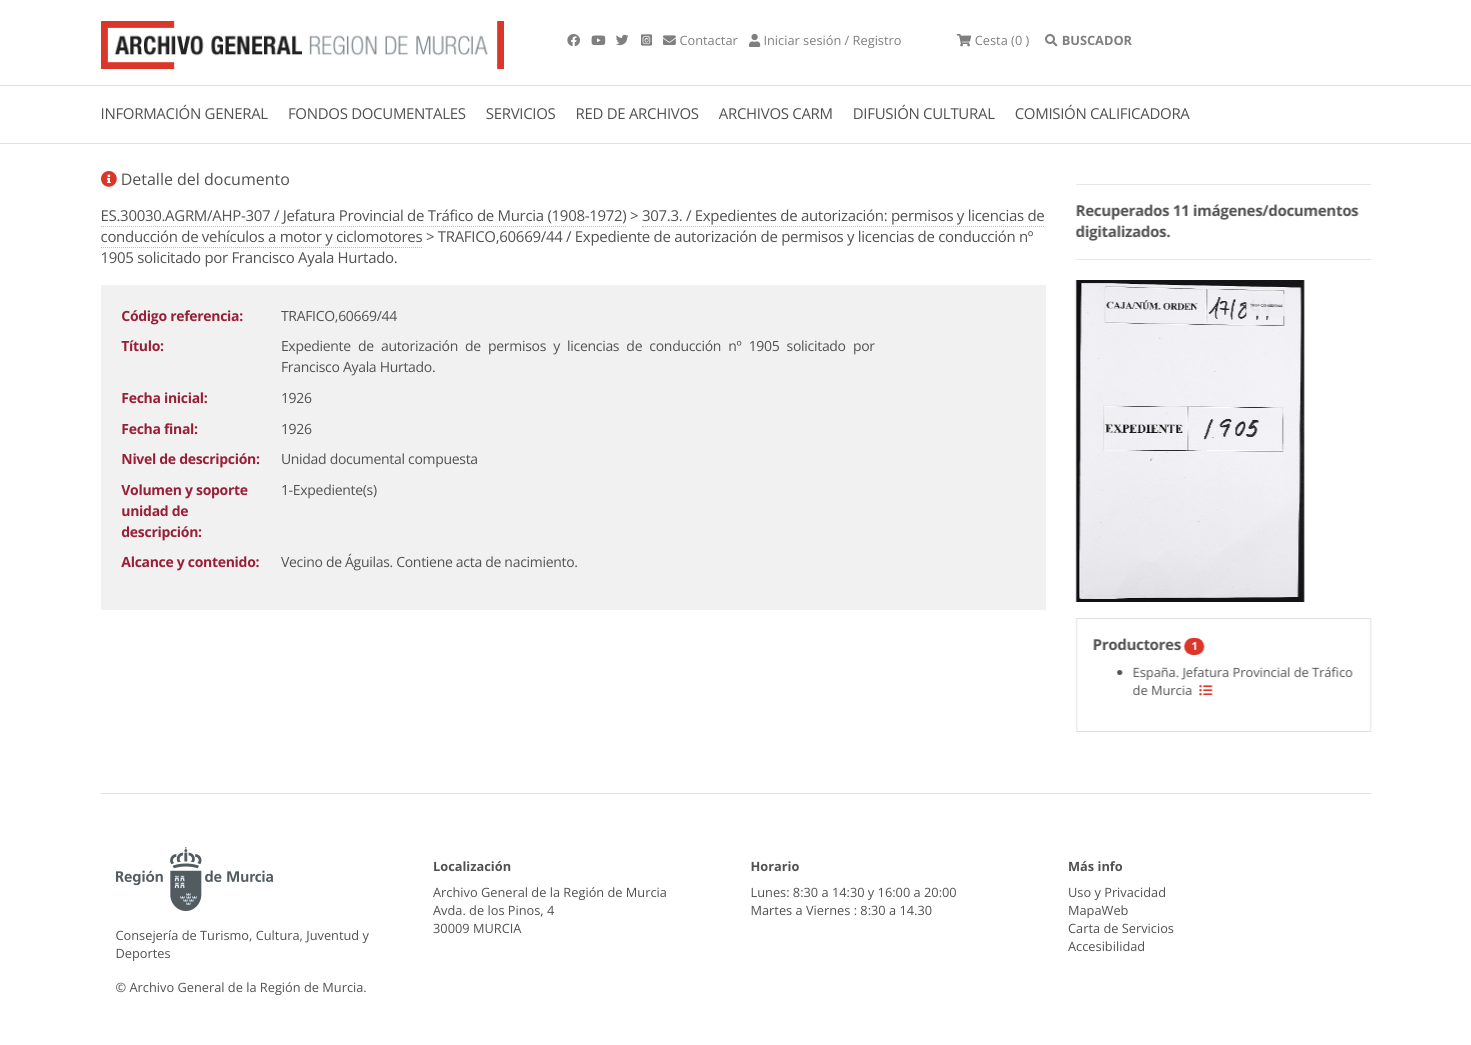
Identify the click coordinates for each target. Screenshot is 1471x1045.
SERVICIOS (521, 114)
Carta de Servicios (1121, 928)
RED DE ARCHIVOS (637, 114)
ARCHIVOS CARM (776, 114)
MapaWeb (1098, 910)
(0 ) (993, 40)
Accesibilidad (1106, 946)
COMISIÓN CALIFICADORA (1102, 114)
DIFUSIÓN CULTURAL (924, 114)
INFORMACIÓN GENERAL (184, 114)
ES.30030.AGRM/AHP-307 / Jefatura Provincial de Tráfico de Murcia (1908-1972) (364, 216)
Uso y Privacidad (1117, 892)
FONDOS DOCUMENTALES (377, 114)
